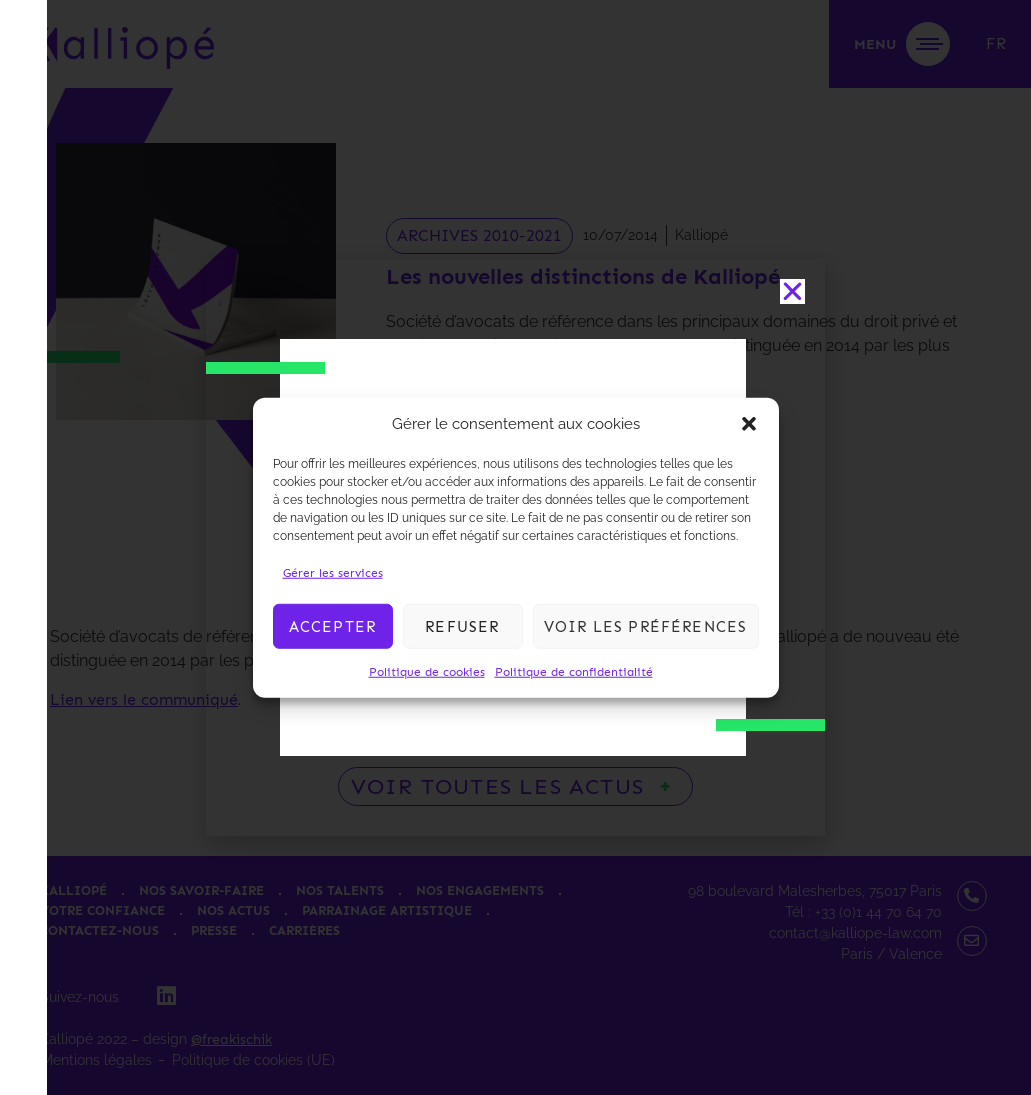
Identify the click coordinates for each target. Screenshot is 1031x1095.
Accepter (333, 626)
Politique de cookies (427, 672)
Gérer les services (333, 573)
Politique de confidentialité (574, 672)
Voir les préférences (646, 626)
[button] (749, 424)
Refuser (462, 626)
